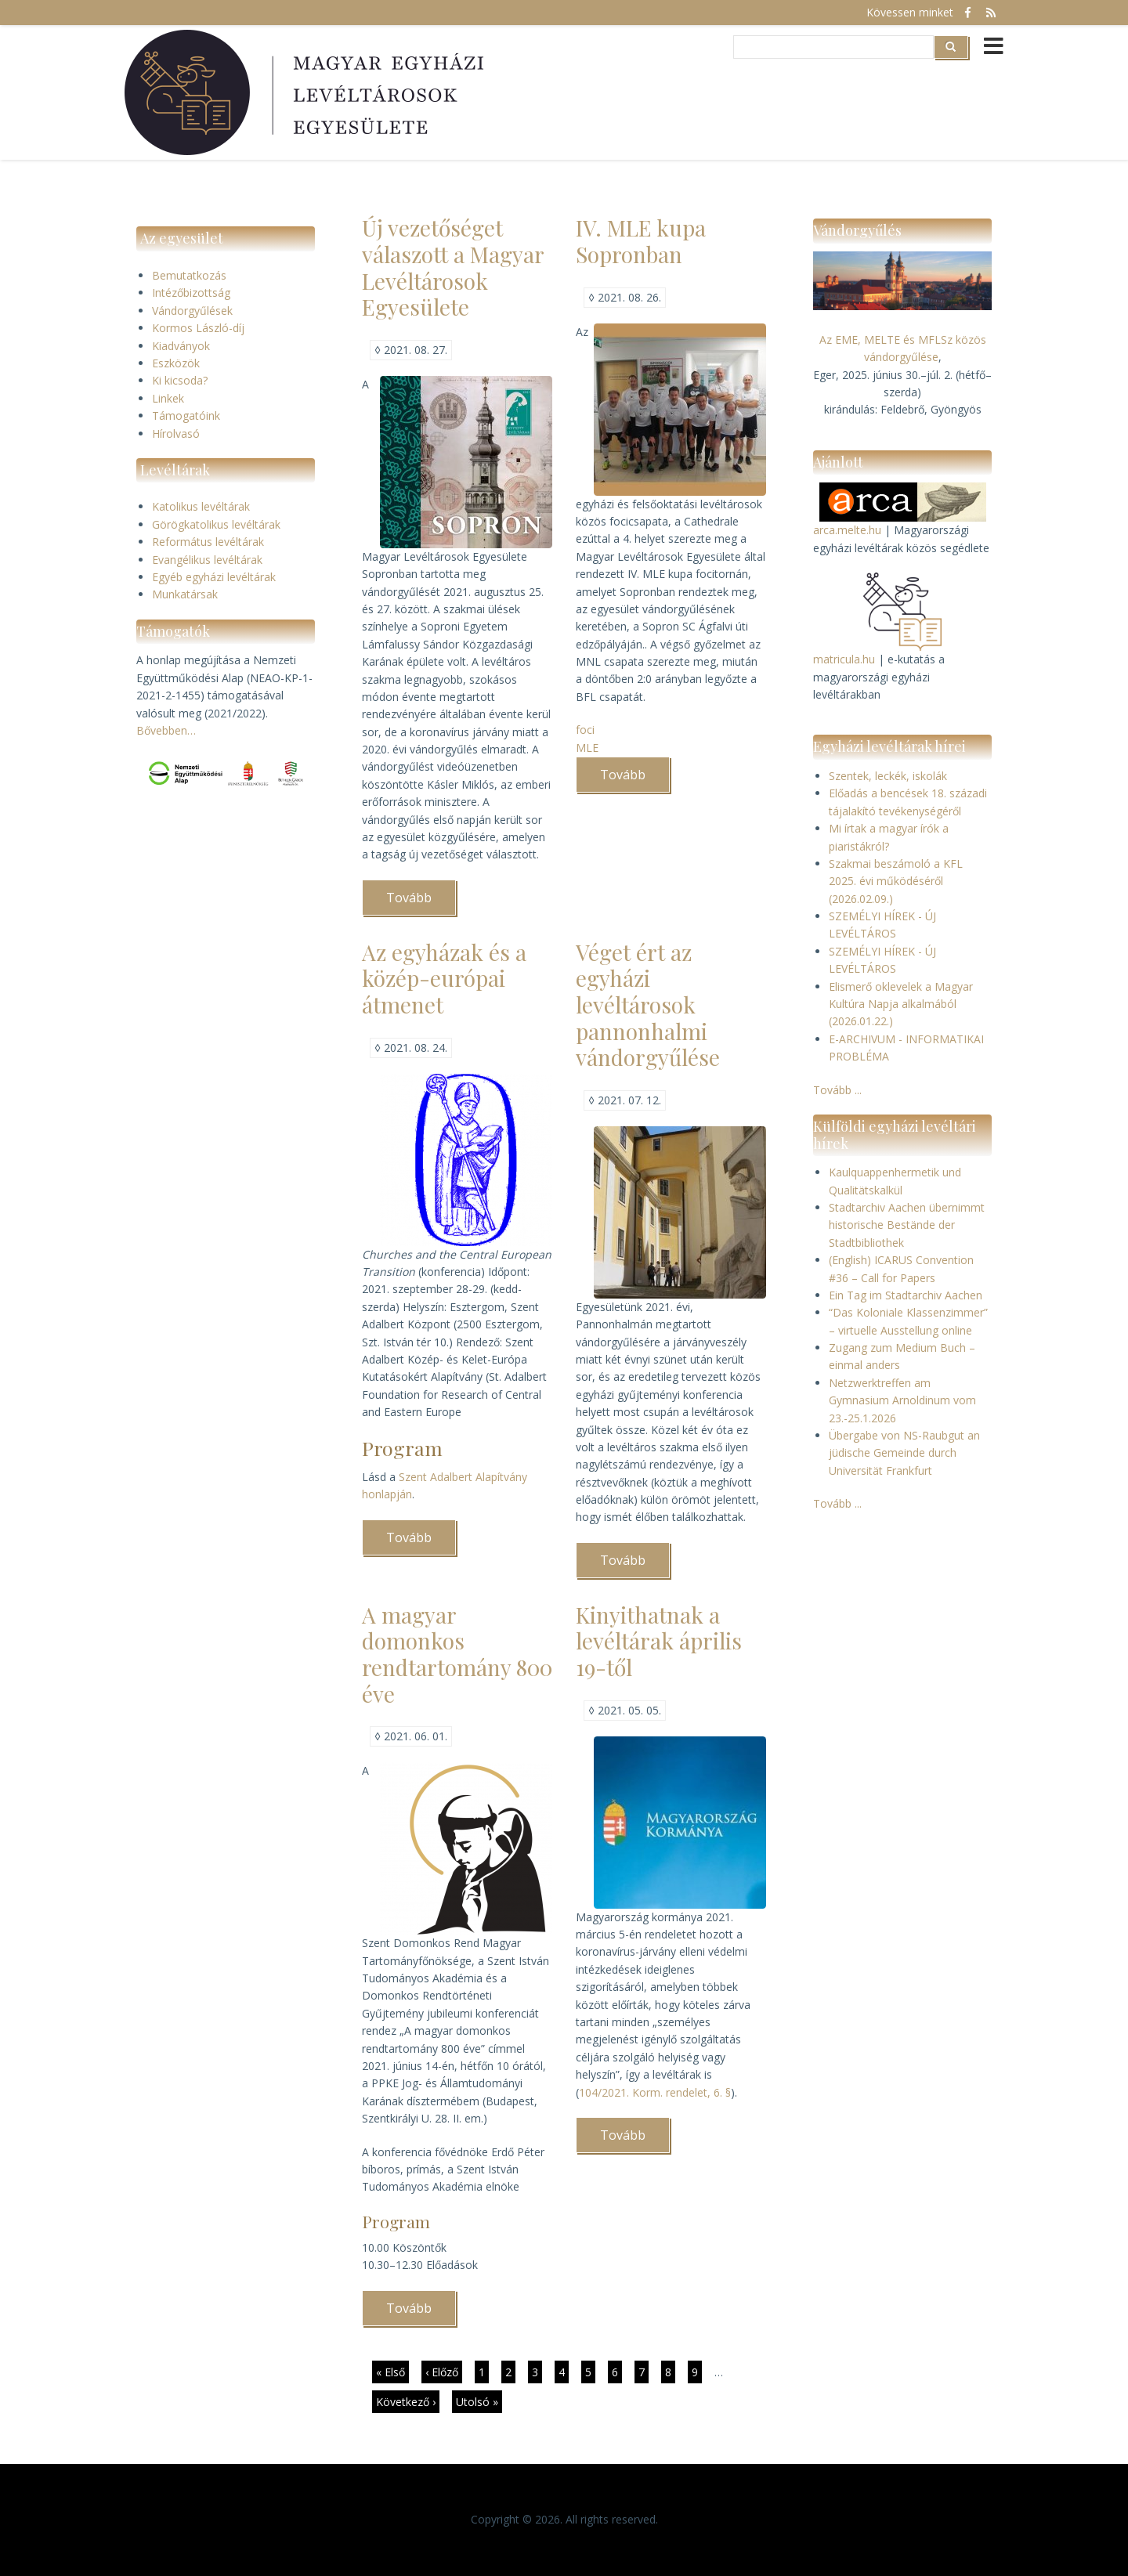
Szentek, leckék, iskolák (888, 775)
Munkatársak (185, 594)
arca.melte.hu (847, 529)
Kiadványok (181, 345)
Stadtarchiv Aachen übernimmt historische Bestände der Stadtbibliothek (907, 1225)
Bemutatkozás (189, 275)
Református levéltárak (208, 541)
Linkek (168, 398)
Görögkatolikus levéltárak (216, 524)
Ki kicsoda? (180, 380)
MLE (587, 747)
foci (585, 729)
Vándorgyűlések (192, 310)
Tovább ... (837, 1089)
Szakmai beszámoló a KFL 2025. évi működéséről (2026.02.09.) (896, 881)
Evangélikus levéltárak (207, 559)
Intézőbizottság (191, 292)
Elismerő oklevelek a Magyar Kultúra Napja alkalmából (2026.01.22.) (901, 1004)
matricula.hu (844, 659)
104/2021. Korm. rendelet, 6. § (655, 2092)
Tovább (421, 902)
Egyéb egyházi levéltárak (214, 576)
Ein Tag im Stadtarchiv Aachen (905, 1295)
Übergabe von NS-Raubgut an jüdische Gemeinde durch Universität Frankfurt (904, 1453)
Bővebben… (166, 730)
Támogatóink (186, 415)
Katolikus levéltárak (201, 506)
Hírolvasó (176, 433)
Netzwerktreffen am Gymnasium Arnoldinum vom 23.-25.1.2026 (902, 1400)
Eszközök (176, 363)
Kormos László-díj (198, 327)
